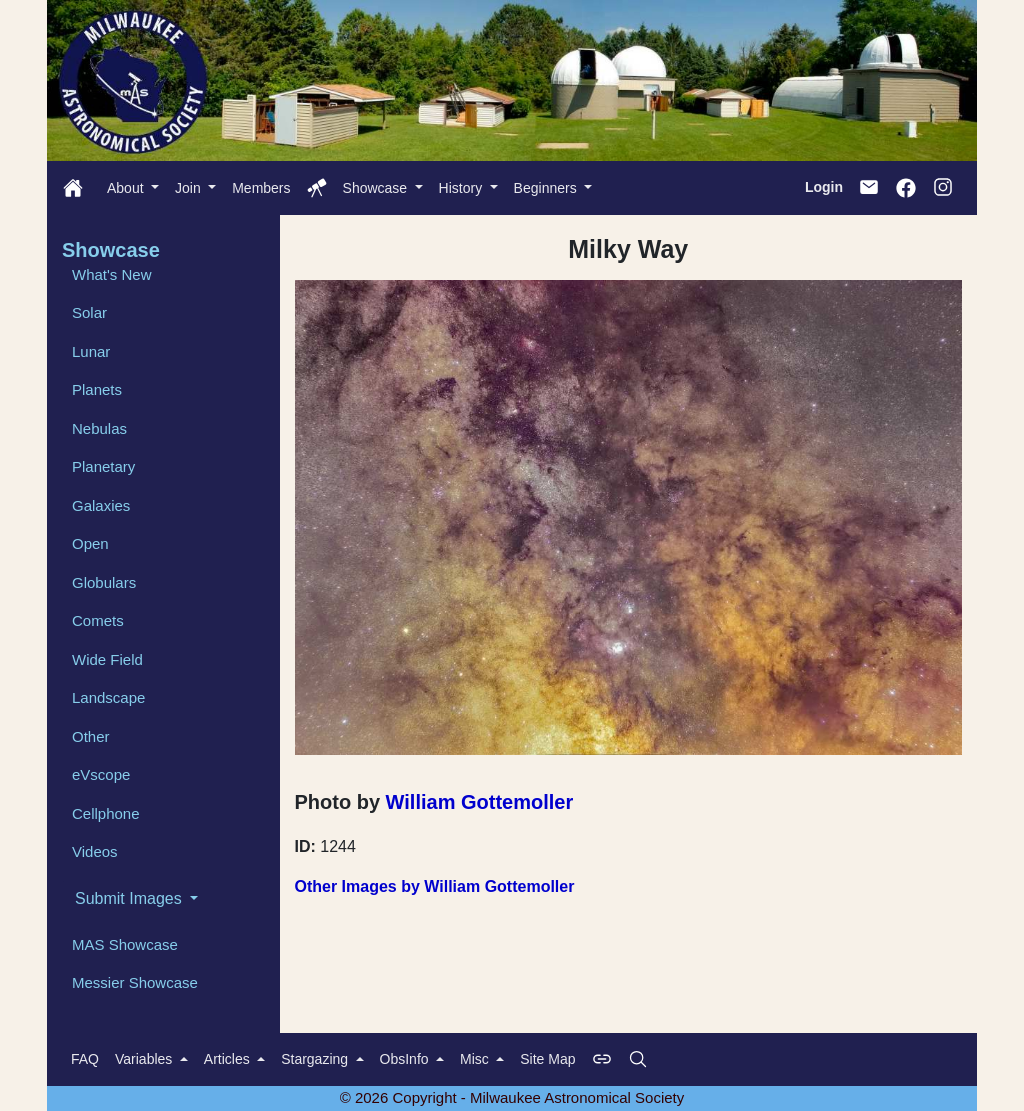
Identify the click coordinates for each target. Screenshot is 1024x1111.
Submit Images (130, 898)
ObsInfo (406, 1059)
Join (190, 188)
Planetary (103, 466)
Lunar (91, 351)
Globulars (104, 582)
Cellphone (106, 813)
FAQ (85, 1059)
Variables (145, 1059)
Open (90, 543)
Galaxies (101, 505)
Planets (97, 389)
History (462, 188)
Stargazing (316, 1059)
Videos (95, 851)
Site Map (547, 1059)
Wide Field (107, 659)
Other (91, 736)
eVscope (101, 774)
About (127, 188)
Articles (229, 1059)
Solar (89, 312)
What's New (112, 274)
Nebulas (99, 428)
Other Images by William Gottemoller (435, 886)
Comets (98, 620)
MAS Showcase (125, 944)
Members (261, 188)
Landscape (108, 697)
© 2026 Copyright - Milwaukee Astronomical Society (512, 1097)
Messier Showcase (135, 982)
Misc (476, 1059)
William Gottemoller (480, 802)
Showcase (377, 188)
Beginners (547, 188)
